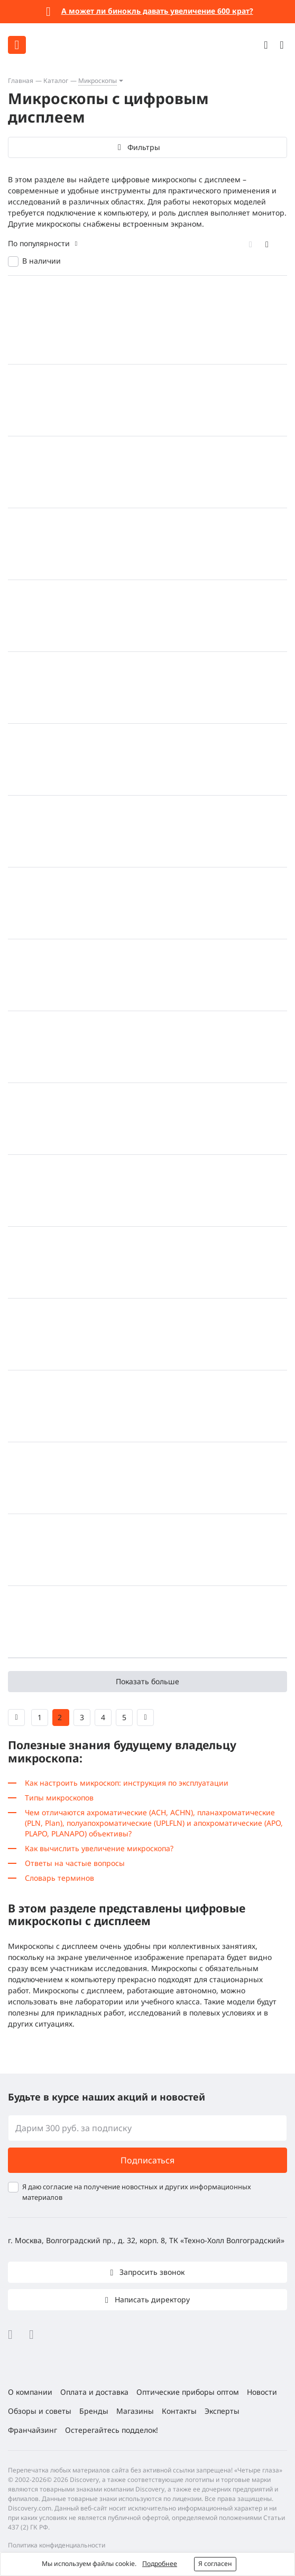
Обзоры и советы (39, 2411)
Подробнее (159, 2563)
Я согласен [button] (215, 2563)
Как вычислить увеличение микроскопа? (99, 1848)
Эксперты (222, 2411)
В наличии (41, 261)
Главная (20, 80)
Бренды (93, 2411)
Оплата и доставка (94, 2392)
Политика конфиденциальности (56, 2545)
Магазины (135, 2411)
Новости (262, 2392)
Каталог (55, 80)
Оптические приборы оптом (187, 2392)
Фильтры (143, 147)
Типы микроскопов (59, 1798)
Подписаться (147, 2160)
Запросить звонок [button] (151, 2272)
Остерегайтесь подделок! (111, 2430)
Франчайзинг (32, 2430)
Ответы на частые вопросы (75, 1863)
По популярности (39, 243)
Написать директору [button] (151, 2299)
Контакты (179, 2411)
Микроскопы (97, 80)
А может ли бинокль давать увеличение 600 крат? (157, 11)
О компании (30, 2392)
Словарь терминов (59, 1878)
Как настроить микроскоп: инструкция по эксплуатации (126, 1783)
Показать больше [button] (147, 1681)
